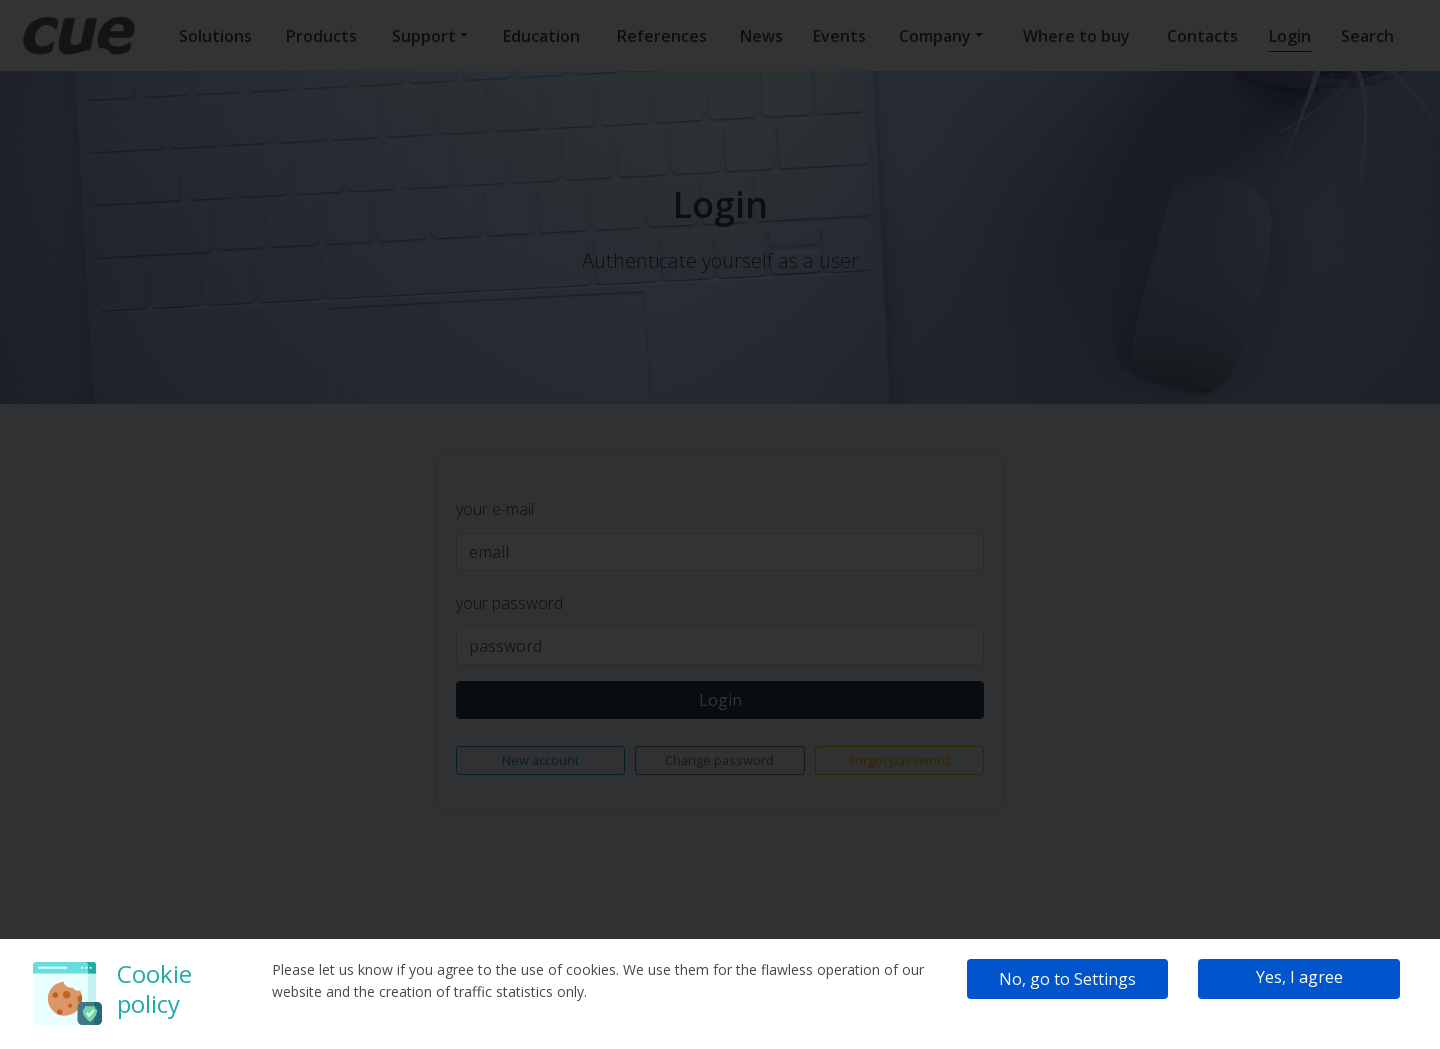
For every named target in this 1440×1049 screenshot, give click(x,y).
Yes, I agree (1299, 977)
